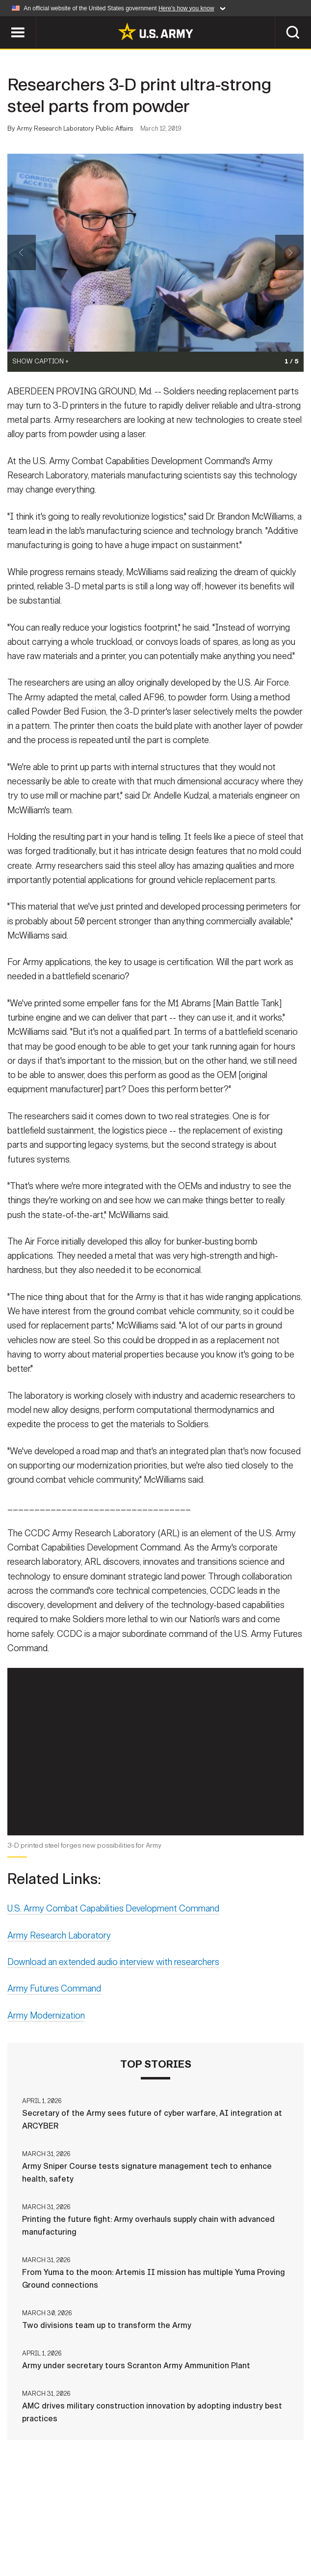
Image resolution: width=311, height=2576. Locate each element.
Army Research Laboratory (59, 1937)
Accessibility (241, 2526)
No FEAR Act (108, 2540)
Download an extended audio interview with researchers (113, 1963)
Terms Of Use (174, 2526)
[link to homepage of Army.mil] (155, 31)
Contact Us (66, 2526)
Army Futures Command (54, 1990)
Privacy (119, 2526)
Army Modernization (46, 2017)
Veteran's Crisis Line (185, 2540)
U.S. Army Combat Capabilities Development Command (113, 1910)
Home (18, 2526)
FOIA (293, 2526)
